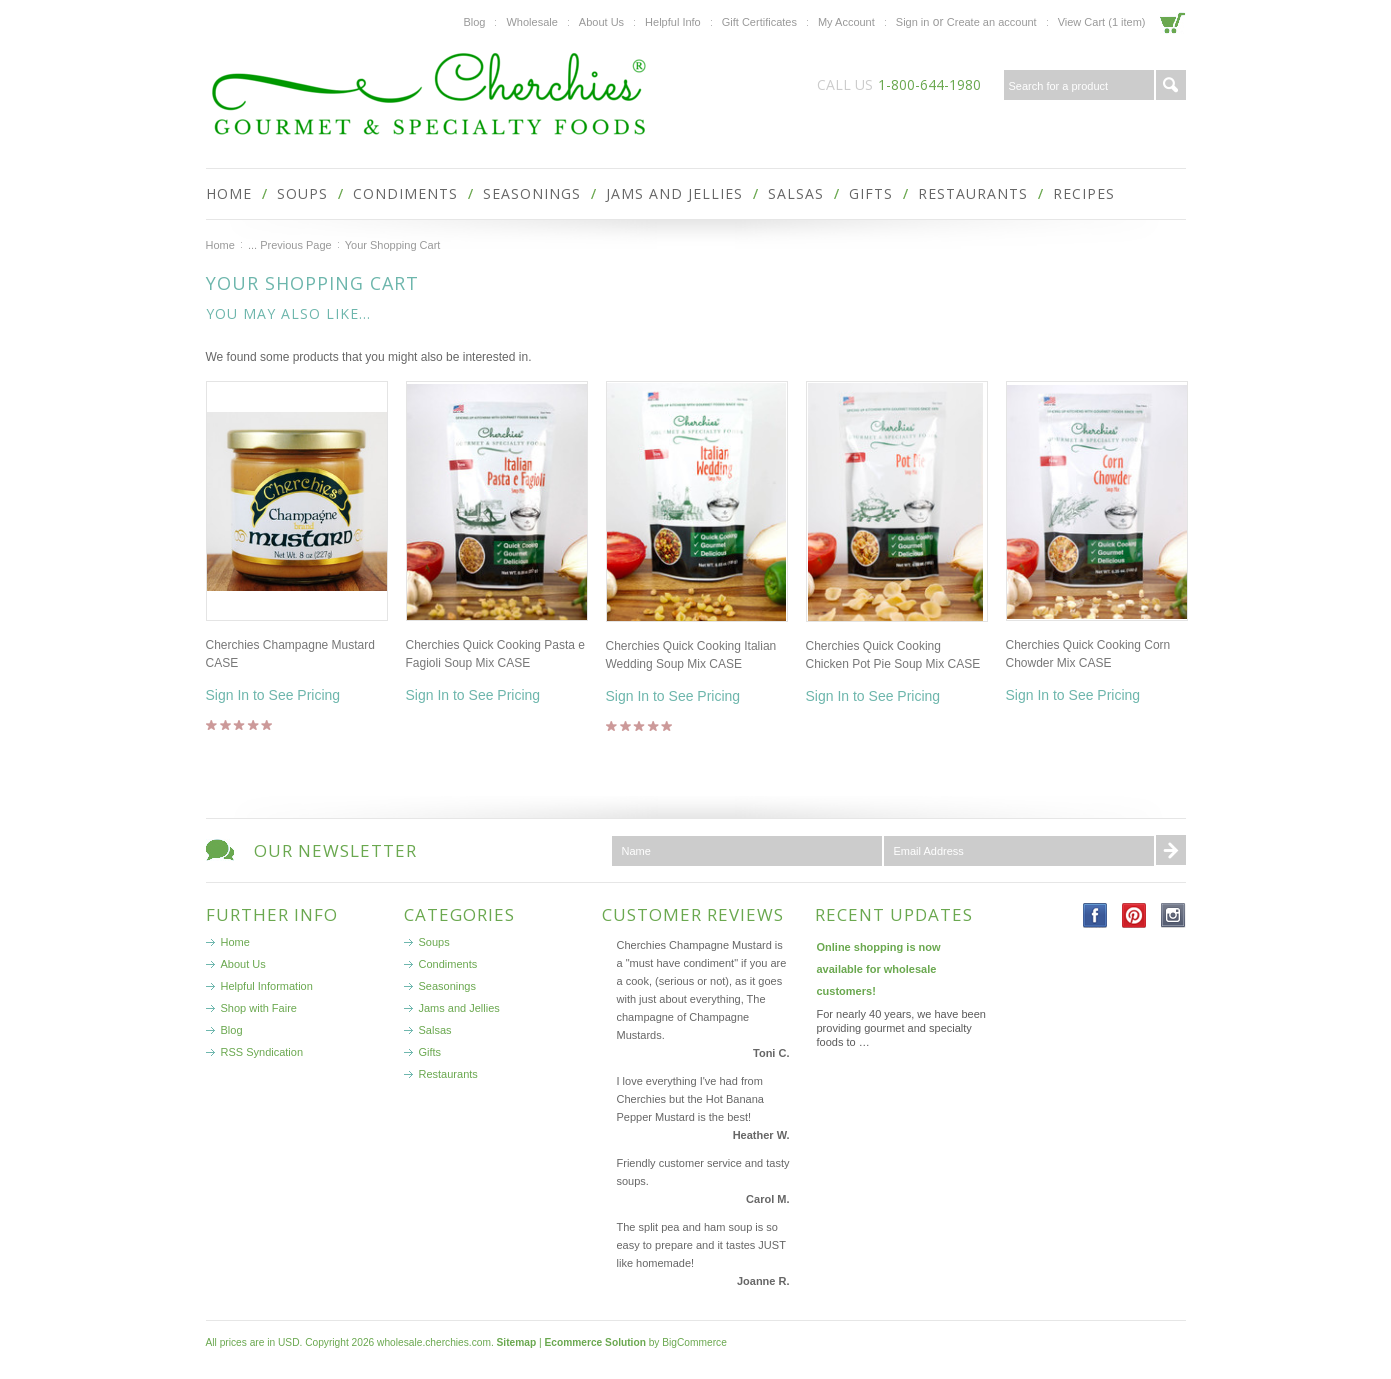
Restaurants (973, 193)
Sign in (913, 22)
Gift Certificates (759, 22)
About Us (601, 22)
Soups (302, 193)
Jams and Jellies (674, 193)
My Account (846, 22)
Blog (474, 22)
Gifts (871, 193)
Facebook (1095, 915)
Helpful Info (673, 22)
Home (220, 245)
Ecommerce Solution (595, 1342)
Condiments (405, 193)
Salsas (796, 193)
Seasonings (532, 193)
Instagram (1173, 915)
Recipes (1084, 193)
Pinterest (1134, 915)
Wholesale (531, 22)
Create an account (992, 22)
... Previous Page (290, 245)
